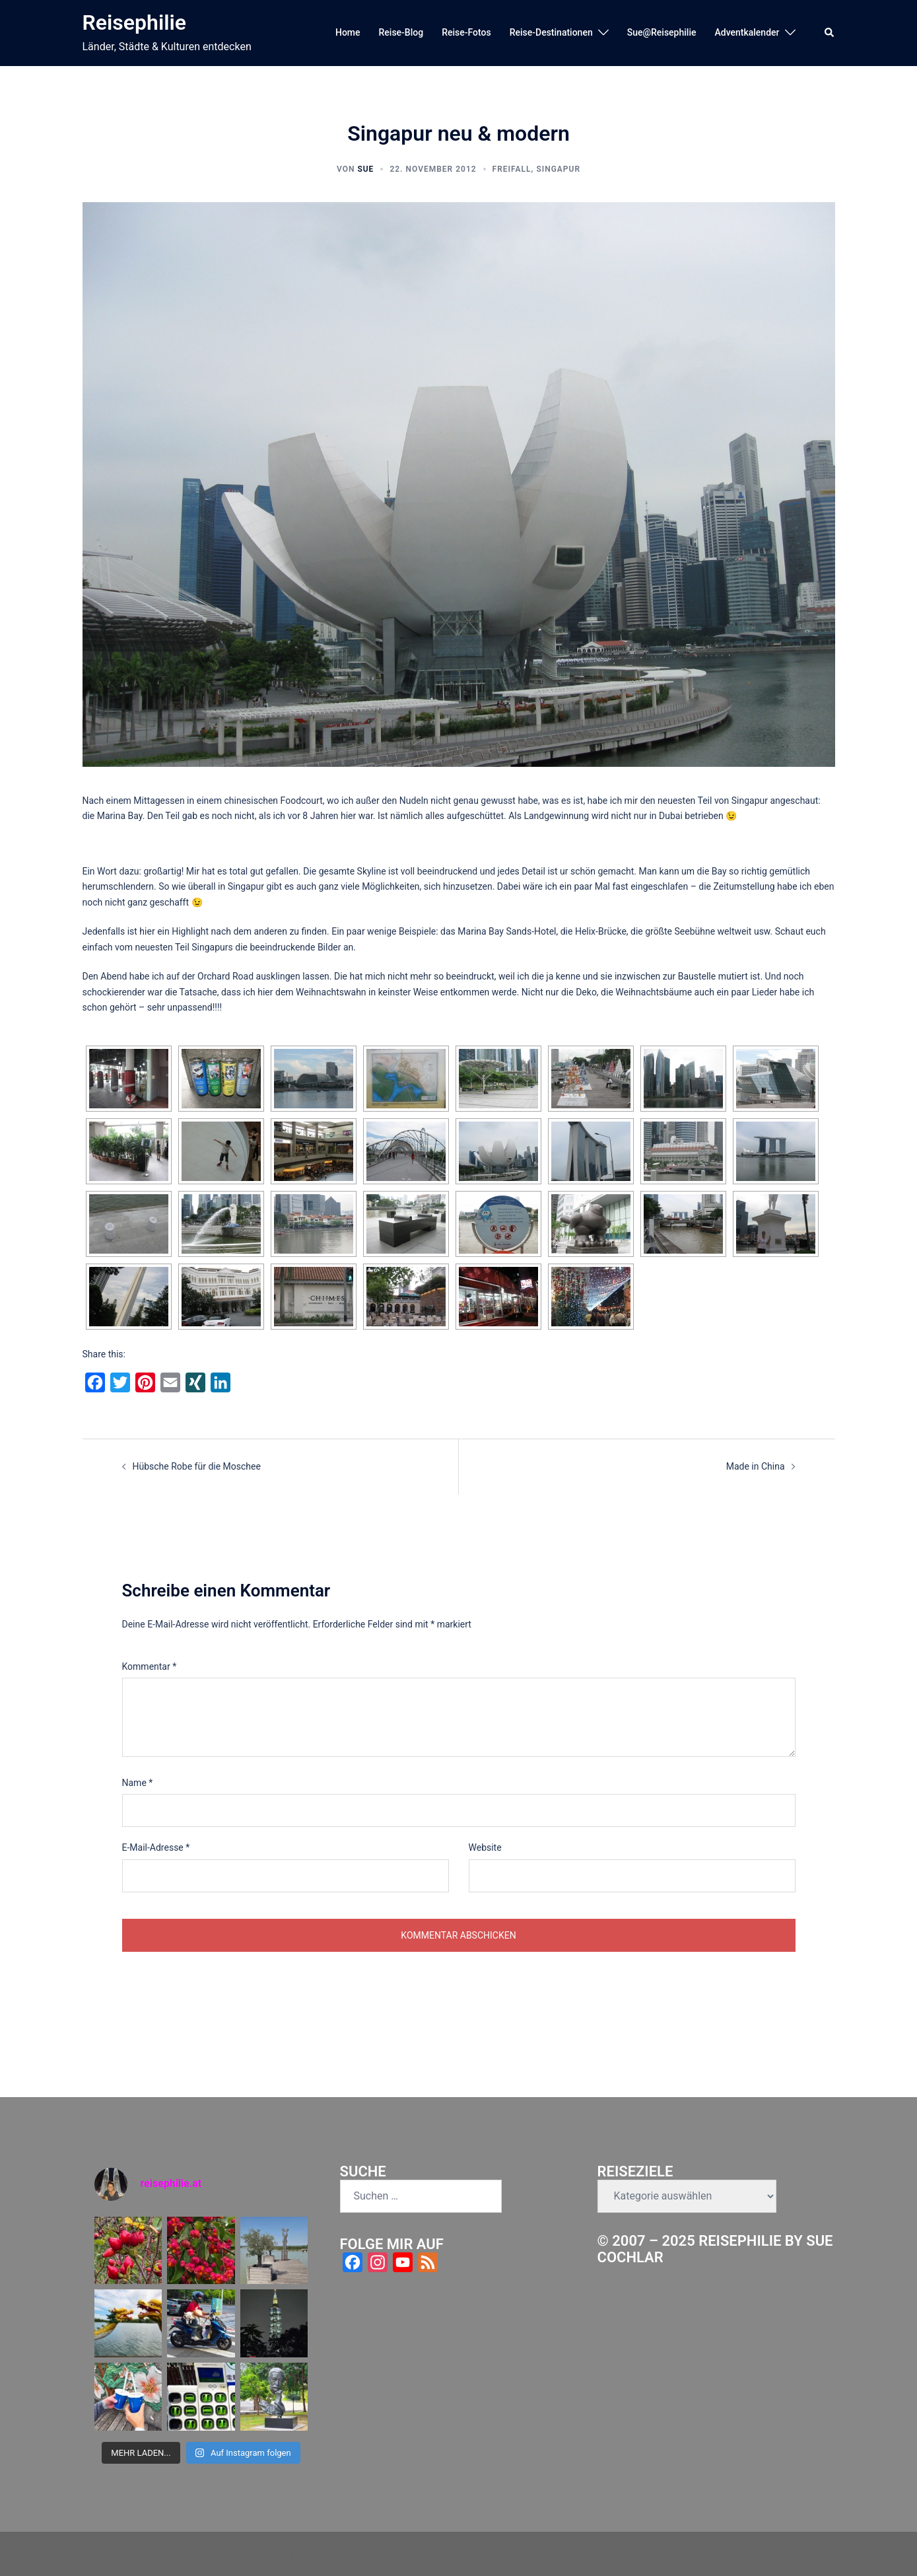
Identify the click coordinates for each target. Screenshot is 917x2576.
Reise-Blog (401, 32)
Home (347, 32)
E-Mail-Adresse (156, 1847)
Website (485, 1847)
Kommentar (149, 1666)
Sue (365, 169)
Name (137, 1782)
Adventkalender (746, 32)
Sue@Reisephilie (661, 32)
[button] (830, 33)
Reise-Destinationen (551, 32)
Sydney (291, 2553)
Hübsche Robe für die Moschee (197, 1466)
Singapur (558, 169)
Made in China (755, 1466)
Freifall (511, 169)
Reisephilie (135, 22)
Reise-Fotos (466, 32)
